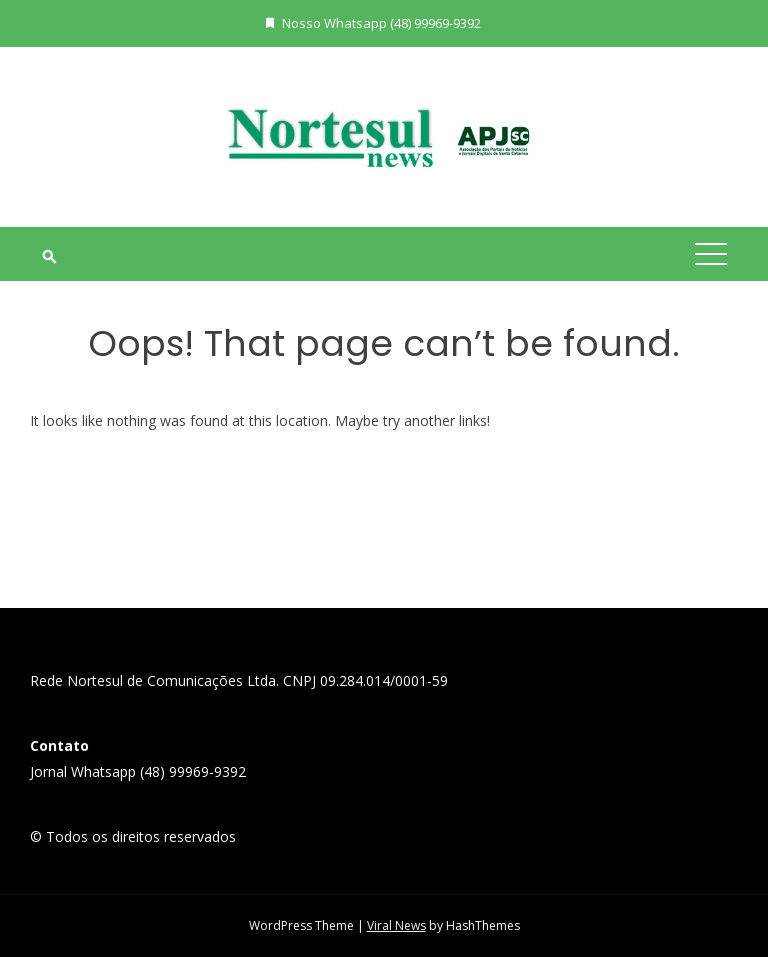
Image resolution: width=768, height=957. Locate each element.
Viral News (396, 925)
